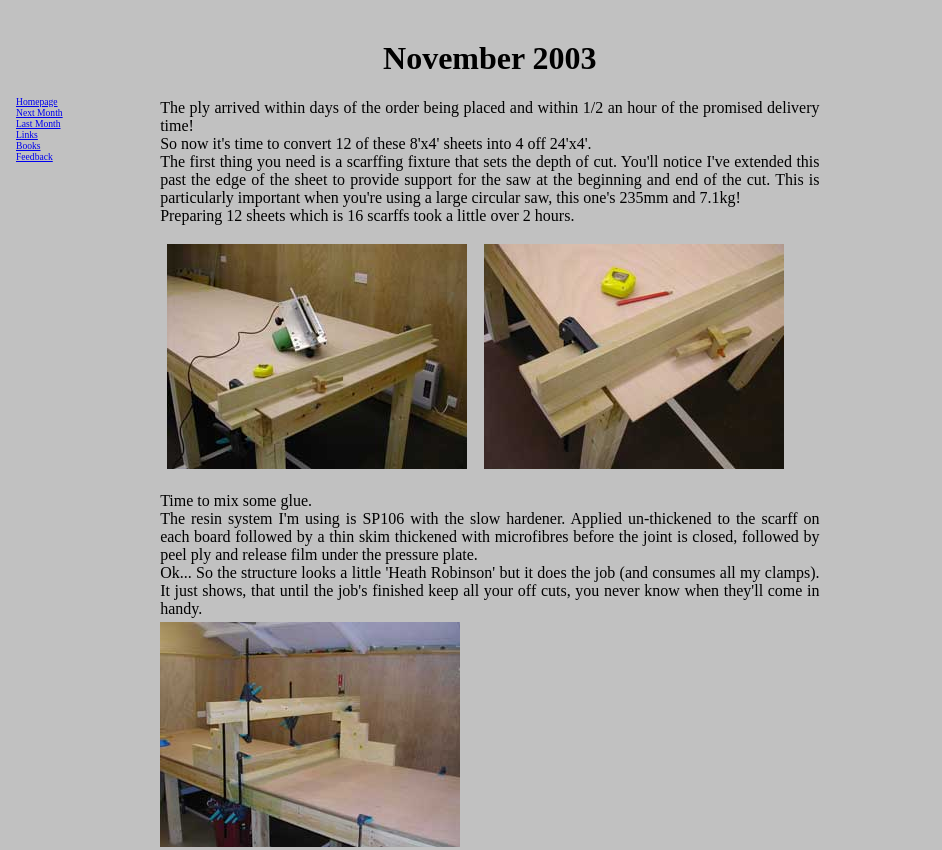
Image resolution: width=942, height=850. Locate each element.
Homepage (37, 101)
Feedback (34, 156)
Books (28, 145)
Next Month (39, 112)
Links (27, 134)
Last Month (38, 123)
